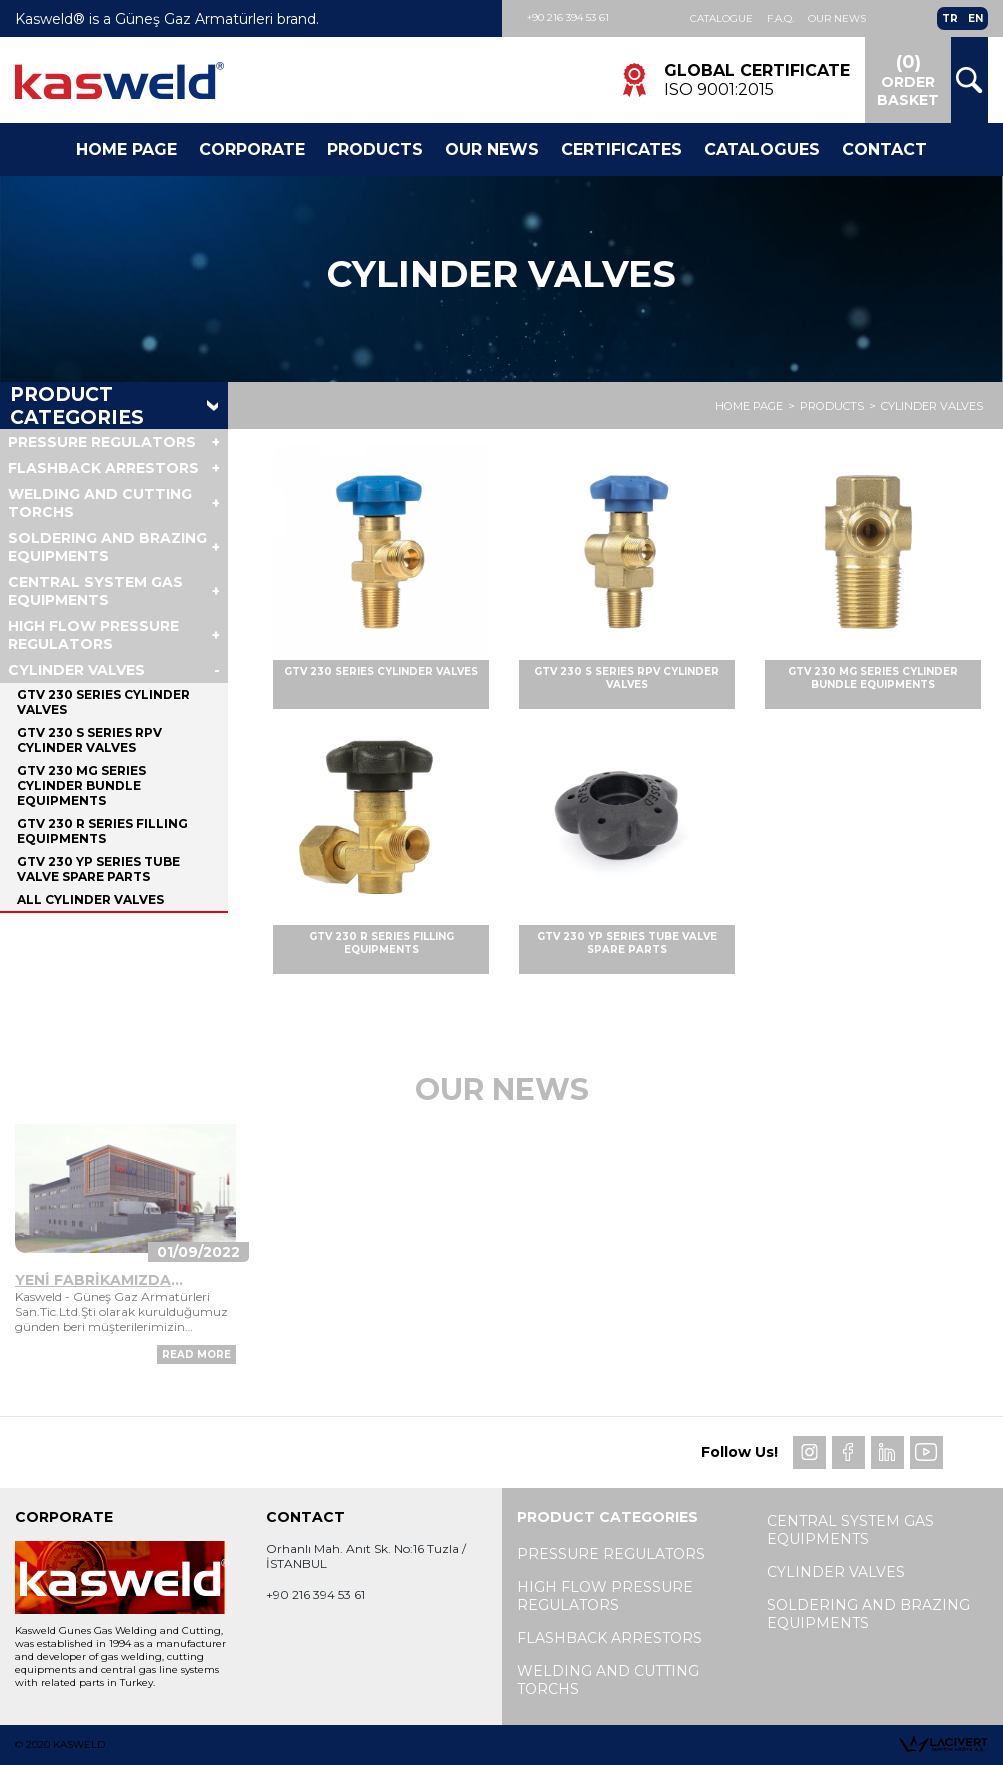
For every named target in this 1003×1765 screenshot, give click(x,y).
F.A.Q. (780, 18)
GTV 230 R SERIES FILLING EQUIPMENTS (102, 831)
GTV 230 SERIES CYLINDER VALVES (103, 702)
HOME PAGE (749, 406)
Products (375, 149)
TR (950, 18)
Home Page (126, 149)
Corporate (252, 149)
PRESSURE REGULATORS (102, 442)
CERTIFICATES (621, 149)
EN (975, 18)
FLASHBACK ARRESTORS (103, 468)
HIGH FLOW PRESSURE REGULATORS (93, 635)
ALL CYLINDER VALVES (90, 899)
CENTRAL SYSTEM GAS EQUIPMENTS (95, 591)
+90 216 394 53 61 (568, 17)
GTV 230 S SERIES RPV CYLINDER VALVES (89, 740)
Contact (884, 149)
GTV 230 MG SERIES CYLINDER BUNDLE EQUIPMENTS (81, 785)
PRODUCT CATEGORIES (77, 406)
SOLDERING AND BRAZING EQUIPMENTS (107, 547)
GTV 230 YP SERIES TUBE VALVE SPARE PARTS (98, 869)
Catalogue (721, 18)
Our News (837, 18)
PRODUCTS (832, 406)
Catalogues (762, 149)
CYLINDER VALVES (932, 406)
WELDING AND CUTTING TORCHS (100, 503)
